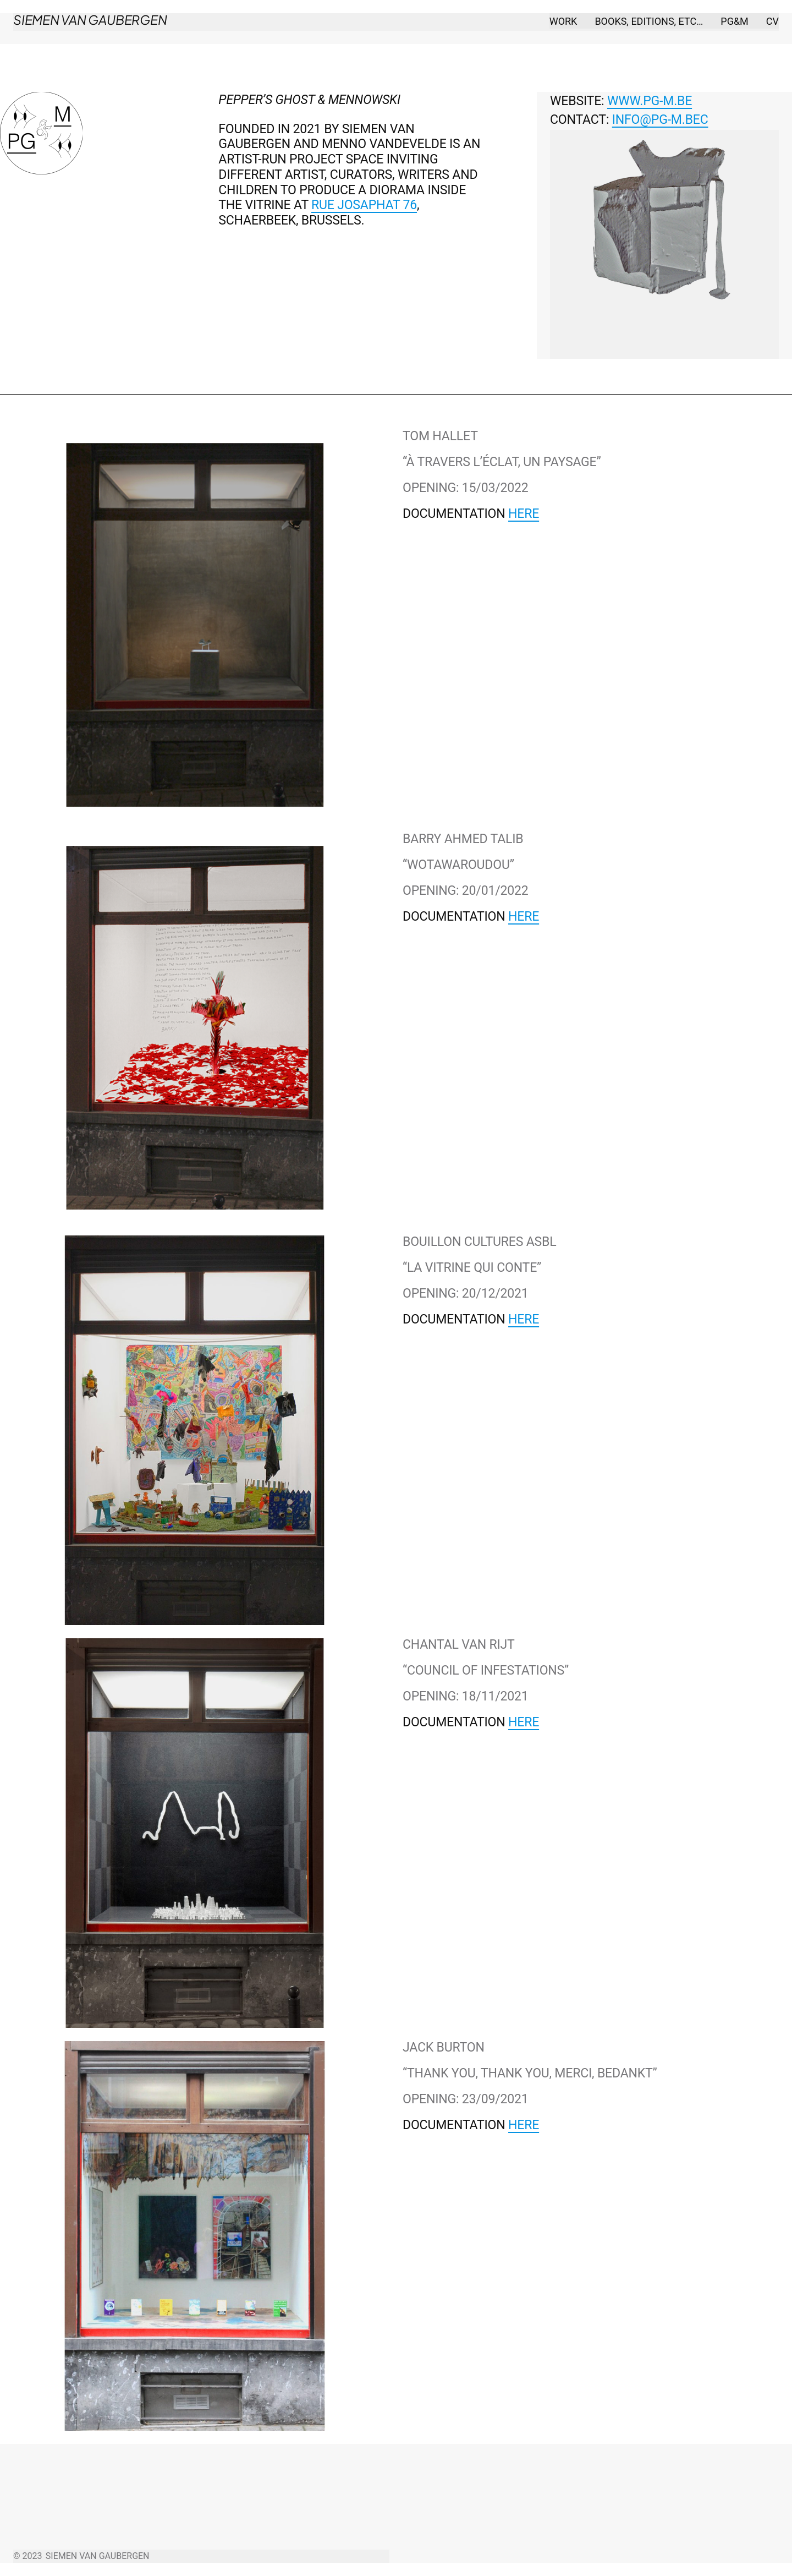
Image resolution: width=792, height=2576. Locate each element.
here (523, 513)
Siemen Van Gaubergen (90, 20)
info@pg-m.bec (660, 119)
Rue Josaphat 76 (364, 205)
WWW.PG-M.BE (649, 101)
